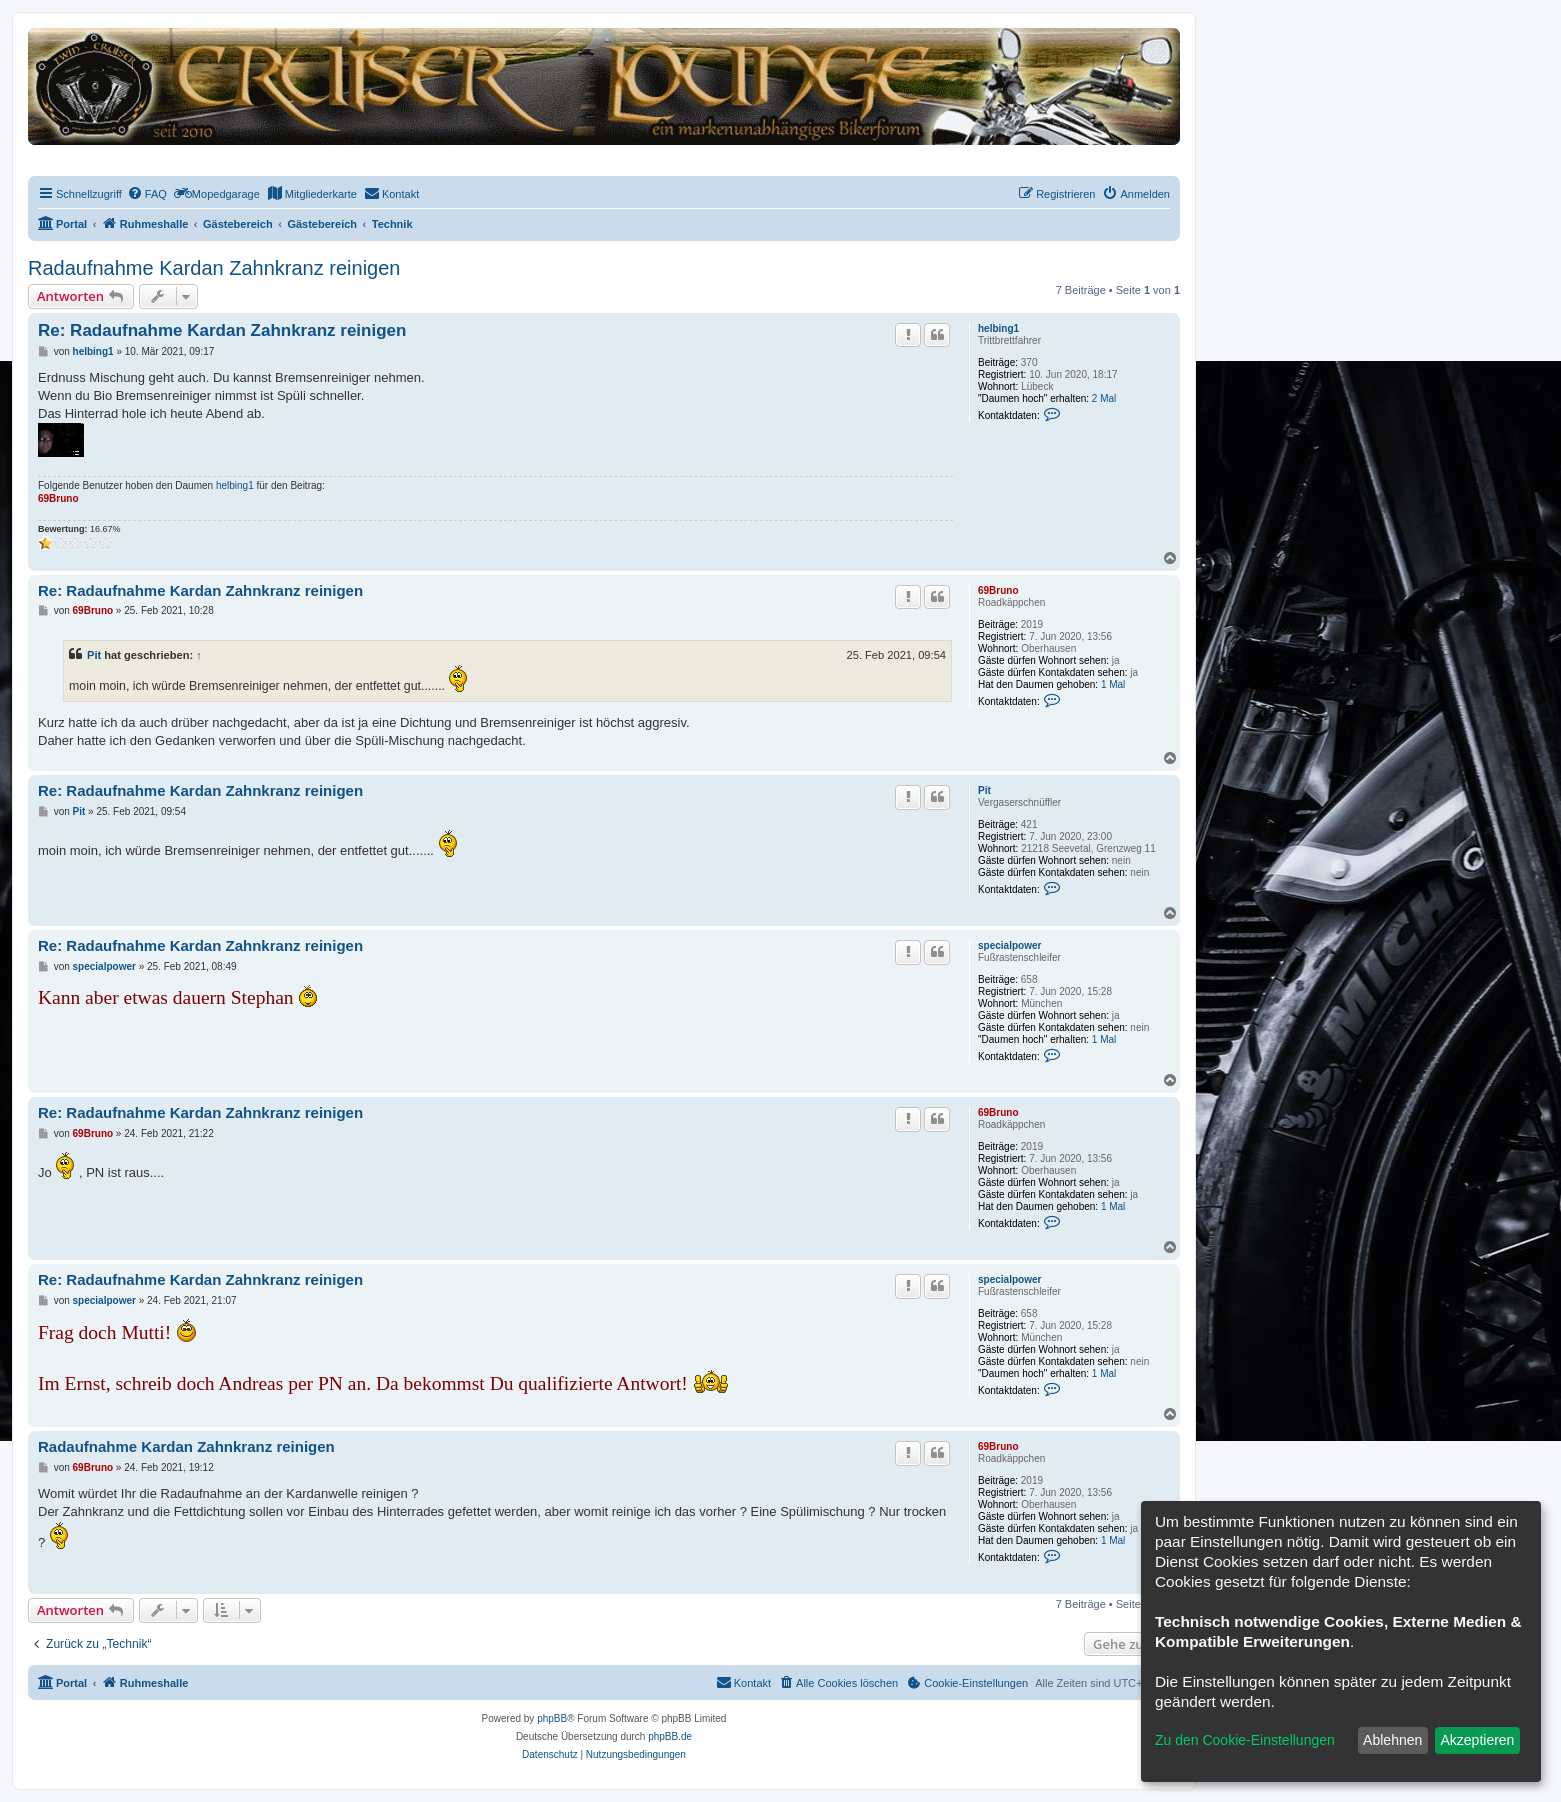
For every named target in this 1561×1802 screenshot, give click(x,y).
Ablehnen (1392, 1740)
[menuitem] (147, 194)
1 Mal (1113, 684)
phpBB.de (670, 1736)
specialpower (1009, 945)
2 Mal (1104, 398)
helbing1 (998, 328)
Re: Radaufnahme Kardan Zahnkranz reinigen (222, 330)
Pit (94, 655)
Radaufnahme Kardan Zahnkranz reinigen (214, 268)
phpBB (552, 1718)
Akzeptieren (1477, 1740)
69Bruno (58, 498)
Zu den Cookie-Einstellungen (1245, 1740)
